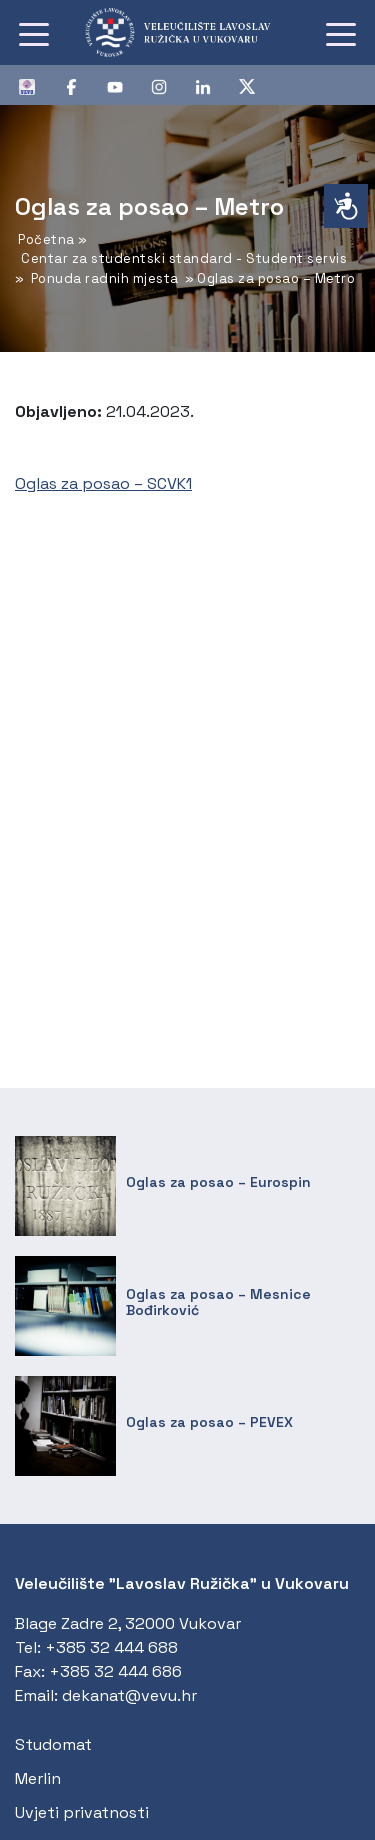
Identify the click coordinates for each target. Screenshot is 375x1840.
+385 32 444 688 (111, 1647)
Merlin (38, 1778)
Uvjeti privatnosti (82, 1812)
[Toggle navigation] (34, 33)
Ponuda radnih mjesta (105, 278)
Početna (46, 239)
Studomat (53, 1744)
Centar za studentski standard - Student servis (184, 258)
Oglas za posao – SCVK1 (103, 483)
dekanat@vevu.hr (129, 1695)
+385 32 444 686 (115, 1671)
